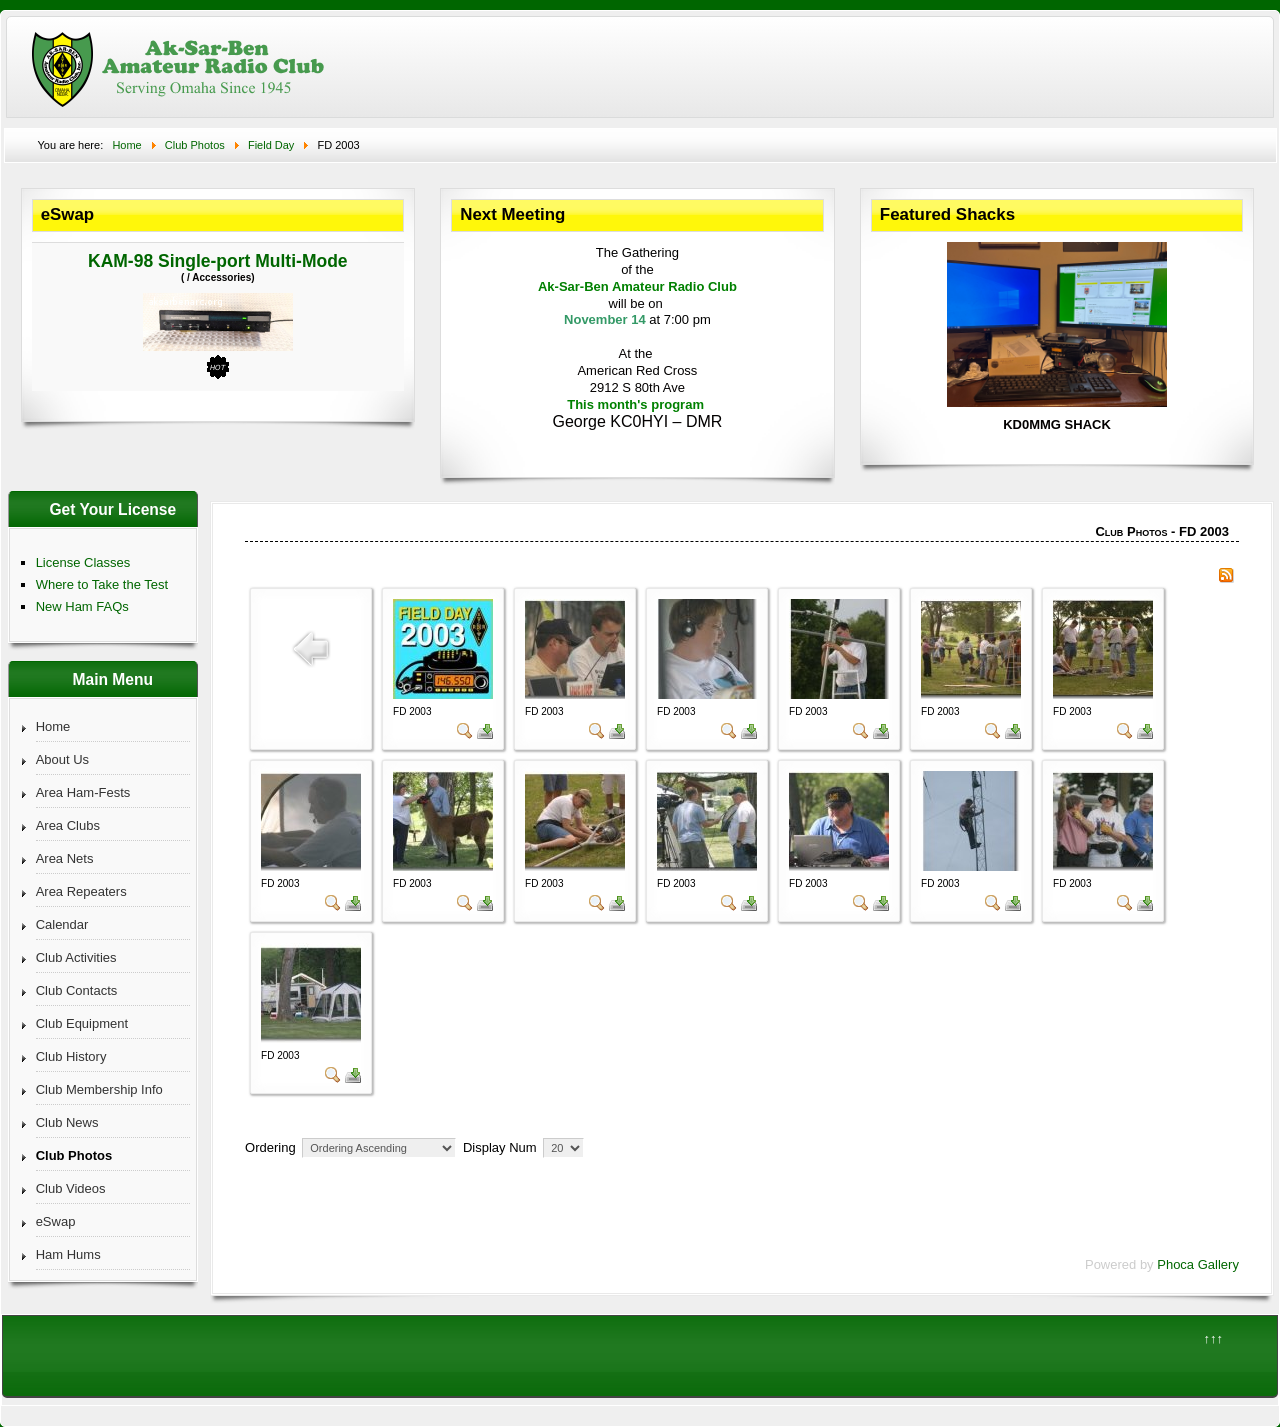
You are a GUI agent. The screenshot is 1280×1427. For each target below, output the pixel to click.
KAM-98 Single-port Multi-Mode (218, 261)
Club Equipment (82, 1023)
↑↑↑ (1214, 1338)
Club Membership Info (99, 1089)
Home (53, 726)
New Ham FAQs (82, 606)
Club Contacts (77, 990)
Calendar (62, 924)
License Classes (83, 562)
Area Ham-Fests (83, 792)
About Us (62, 759)
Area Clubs (68, 825)
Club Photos (74, 1155)
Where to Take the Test (102, 584)
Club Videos (71, 1188)
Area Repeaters (81, 891)
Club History (71, 1056)
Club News (67, 1122)
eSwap (56, 1221)
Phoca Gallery (1198, 1264)
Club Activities (76, 957)
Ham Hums (68, 1254)
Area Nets (65, 858)
